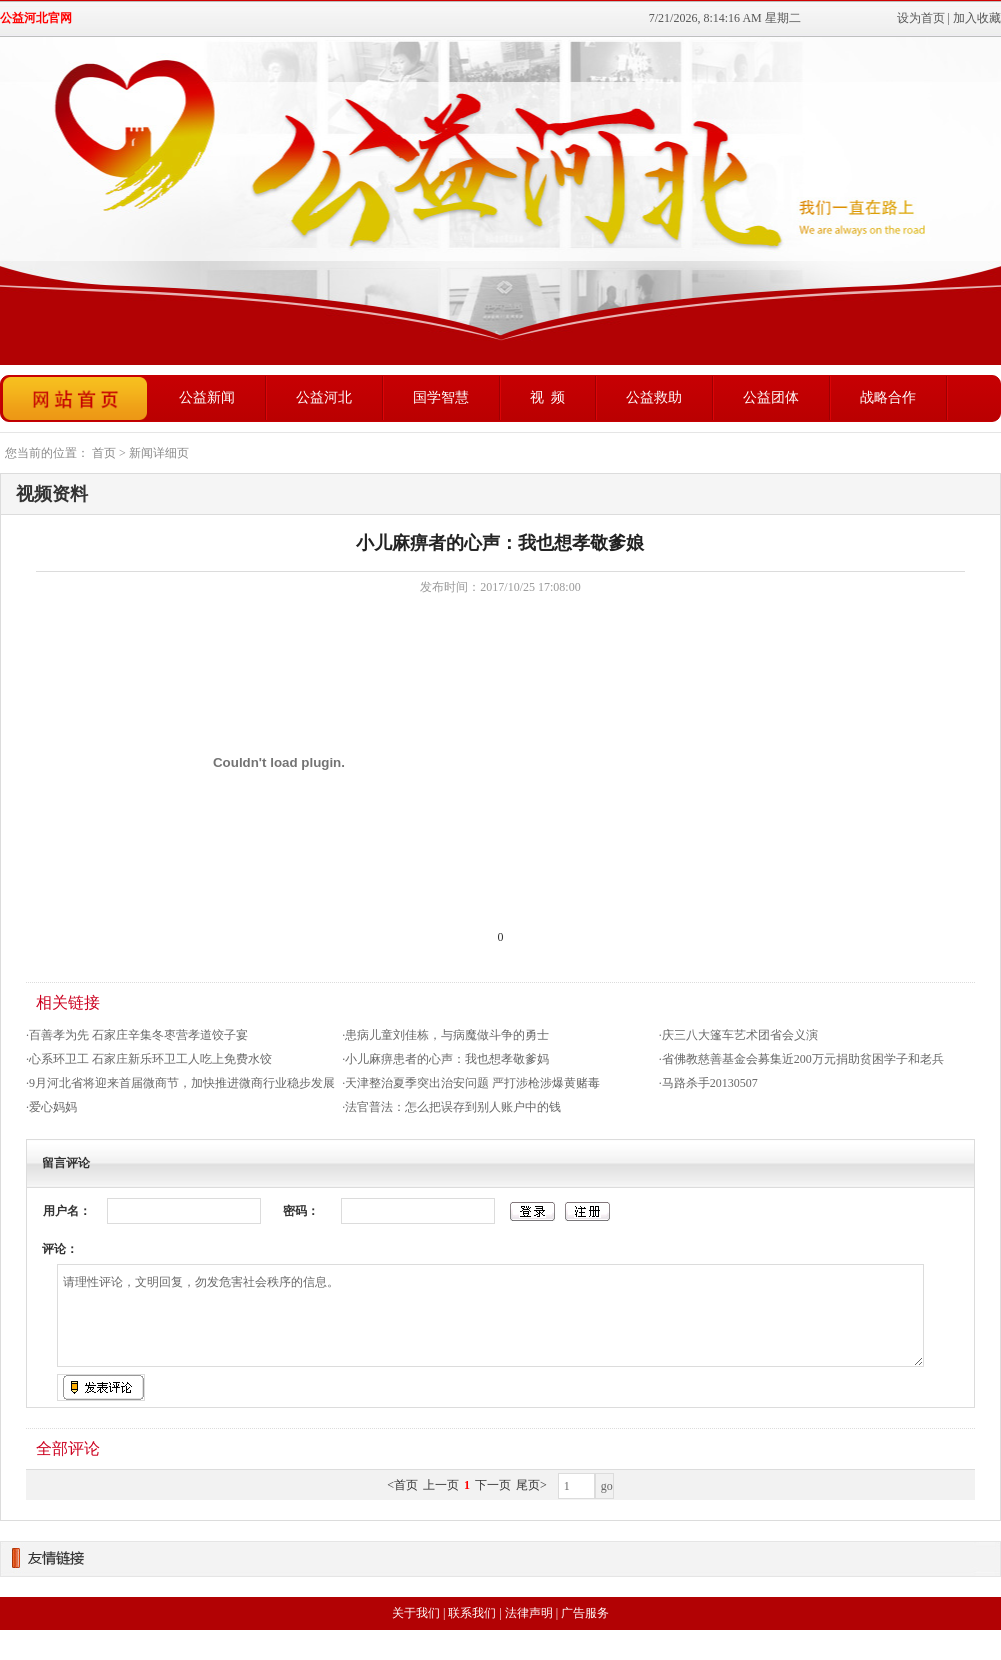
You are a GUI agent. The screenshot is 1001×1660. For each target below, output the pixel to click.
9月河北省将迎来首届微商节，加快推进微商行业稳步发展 (182, 1083)
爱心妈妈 (53, 1107)
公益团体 (771, 397)
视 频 (547, 397)
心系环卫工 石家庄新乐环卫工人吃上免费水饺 (150, 1059)
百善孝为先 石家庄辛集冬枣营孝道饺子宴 (138, 1035)
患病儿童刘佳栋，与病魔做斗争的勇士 (447, 1035)
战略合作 (888, 397)
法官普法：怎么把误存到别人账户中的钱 (453, 1107)
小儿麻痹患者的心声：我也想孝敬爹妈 (447, 1059)
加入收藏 (977, 18)
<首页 (402, 1485)
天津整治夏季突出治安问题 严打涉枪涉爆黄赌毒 (472, 1083)
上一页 (441, 1485)
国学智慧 (441, 397)
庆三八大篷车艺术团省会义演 (740, 1035)
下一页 (493, 1485)
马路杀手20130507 (710, 1083)
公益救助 (654, 397)
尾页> (531, 1485)
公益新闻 (207, 397)
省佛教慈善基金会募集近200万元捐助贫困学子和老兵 (803, 1059)
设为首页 (921, 18)
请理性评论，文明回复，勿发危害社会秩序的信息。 (490, 1315)
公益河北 (324, 397)
